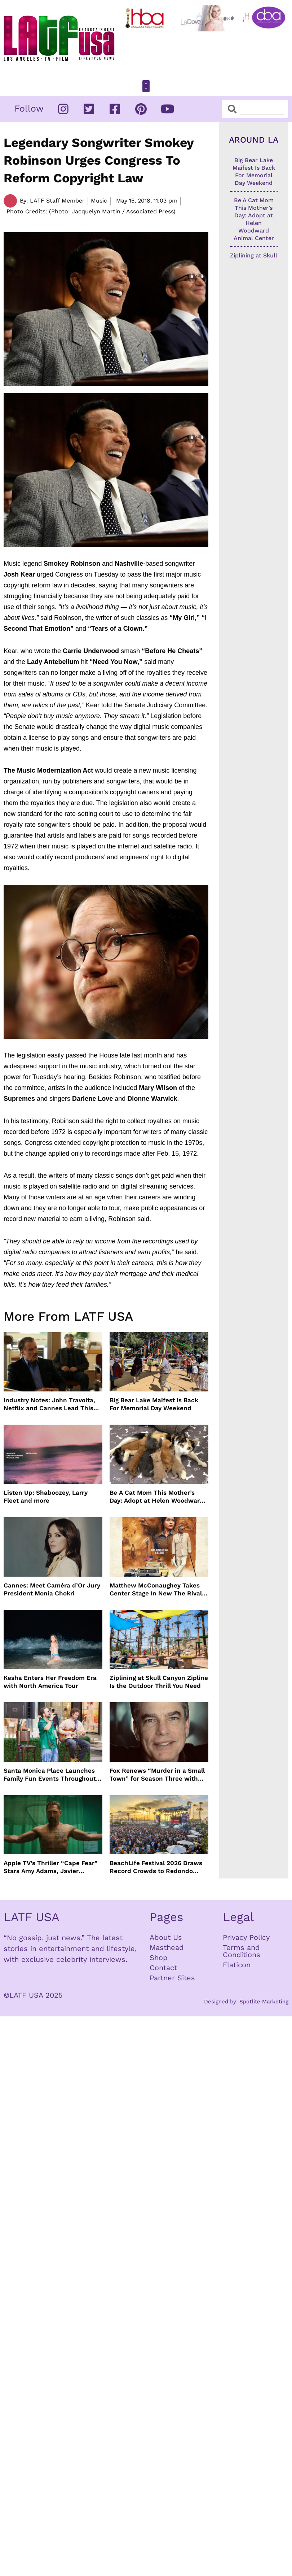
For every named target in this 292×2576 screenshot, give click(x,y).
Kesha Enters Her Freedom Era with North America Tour (50, 1681)
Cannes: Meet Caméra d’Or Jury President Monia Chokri (52, 1589)
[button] (145, 86)
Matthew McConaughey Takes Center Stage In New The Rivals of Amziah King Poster (157, 1589)
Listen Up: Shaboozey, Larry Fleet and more (46, 1496)
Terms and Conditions (241, 1951)
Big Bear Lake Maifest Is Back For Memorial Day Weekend (154, 1404)
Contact (163, 1967)
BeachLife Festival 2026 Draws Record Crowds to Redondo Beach (156, 1867)
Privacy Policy (246, 1937)
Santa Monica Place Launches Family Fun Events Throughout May (50, 1774)
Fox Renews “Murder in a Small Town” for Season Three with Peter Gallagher (157, 1774)
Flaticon (237, 1964)
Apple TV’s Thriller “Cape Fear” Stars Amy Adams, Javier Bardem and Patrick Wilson (51, 1867)
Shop (159, 1957)
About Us (166, 1937)
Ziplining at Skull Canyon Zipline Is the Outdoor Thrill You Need (159, 1681)
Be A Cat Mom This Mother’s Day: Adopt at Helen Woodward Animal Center (157, 1496)
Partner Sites (172, 1977)
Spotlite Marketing (263, 2001)
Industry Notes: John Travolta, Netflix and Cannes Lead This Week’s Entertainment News (49, 1404)
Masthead (167, 1947)
